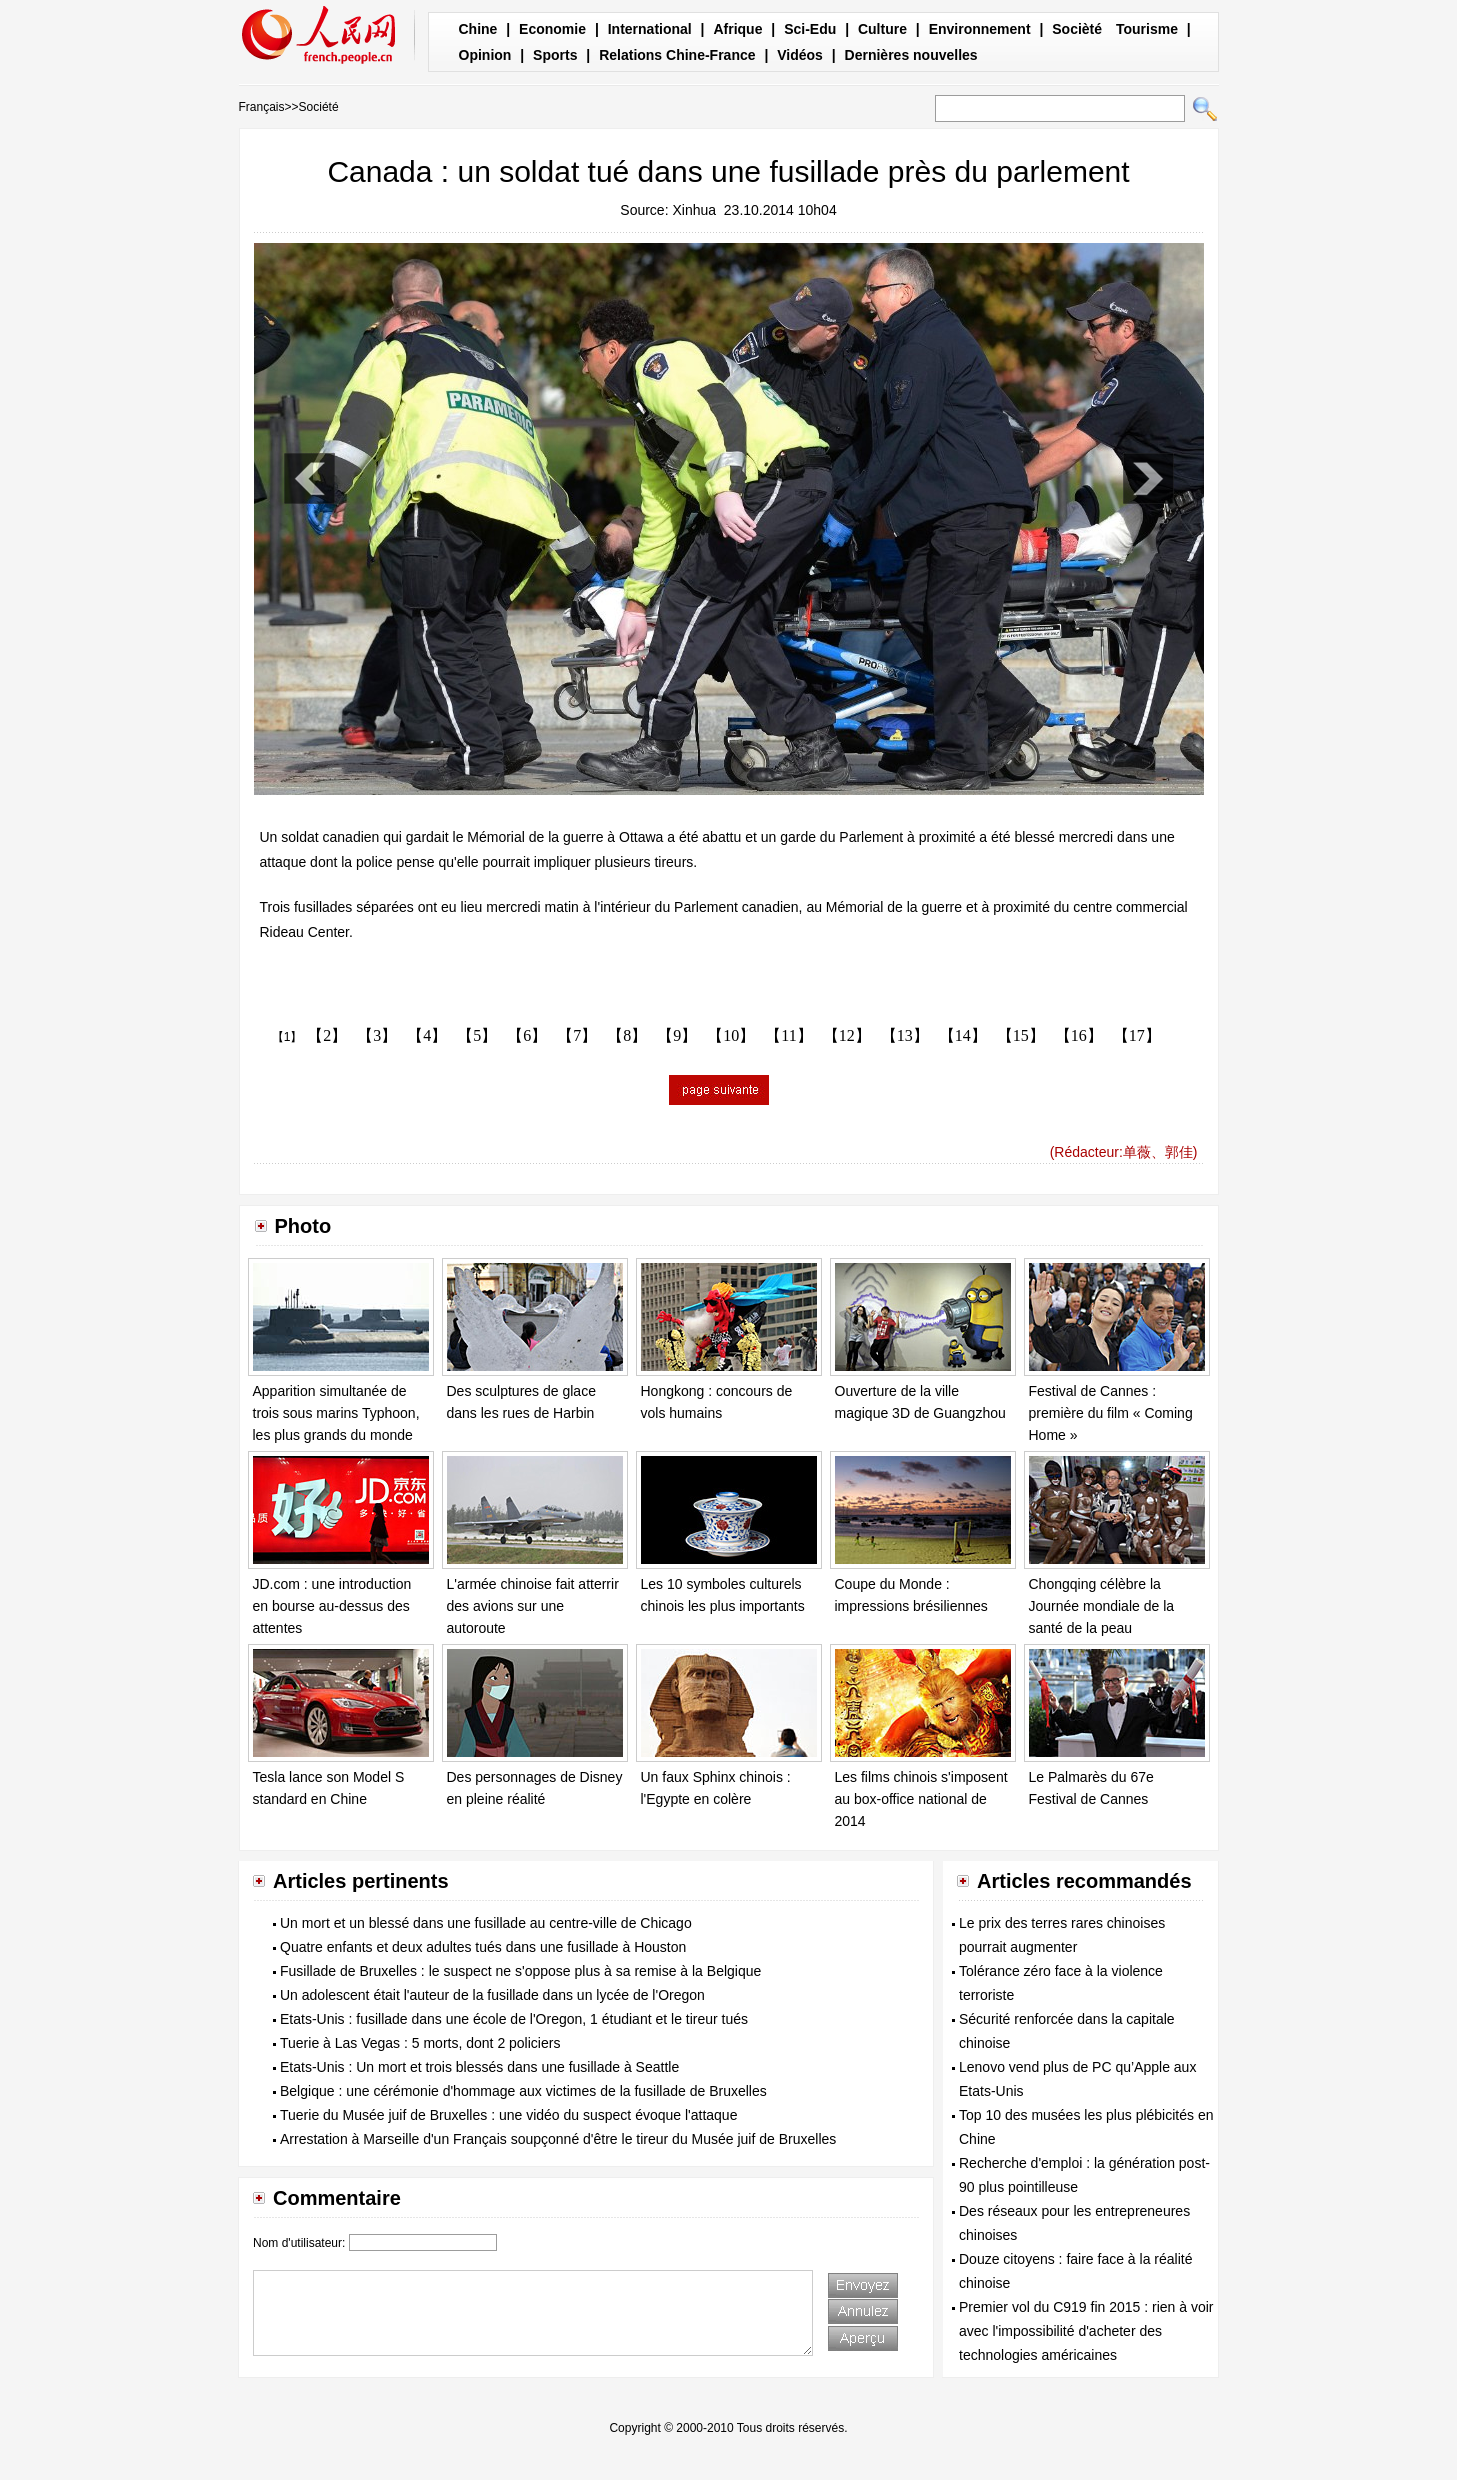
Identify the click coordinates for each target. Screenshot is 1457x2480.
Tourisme (1147, 29)
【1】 (287, 1037)
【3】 (377, 1035)
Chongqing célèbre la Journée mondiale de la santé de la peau (1102, 1605)
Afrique (737, 29)
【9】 (677, 1035)
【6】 (527, 1035)
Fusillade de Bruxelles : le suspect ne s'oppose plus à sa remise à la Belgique (520, 1971)
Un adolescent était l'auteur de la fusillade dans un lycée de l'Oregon (492, 1995)
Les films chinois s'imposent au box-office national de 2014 (921, 1798)
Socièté (1077, 29)
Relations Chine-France (677, 55)
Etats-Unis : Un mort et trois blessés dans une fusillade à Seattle (479, 2067)
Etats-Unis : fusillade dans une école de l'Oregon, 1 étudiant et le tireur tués (514, 2019)
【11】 (788, 1035)
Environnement (980, 29)
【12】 (847, 1035)
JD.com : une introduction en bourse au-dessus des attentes (332, 1605)
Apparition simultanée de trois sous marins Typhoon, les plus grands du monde (336, 1412)
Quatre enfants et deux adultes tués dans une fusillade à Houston (483, 1947)
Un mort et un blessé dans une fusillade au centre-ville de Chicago (486, 1923)
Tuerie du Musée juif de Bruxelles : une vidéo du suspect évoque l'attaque (508, 2115)
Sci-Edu (810, 29)
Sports (555, 55)
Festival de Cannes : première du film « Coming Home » (1111, 1412)
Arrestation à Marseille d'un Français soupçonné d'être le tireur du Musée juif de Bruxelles (558, 2139)
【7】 (577, 1035)
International (650, 29)
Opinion (485, 55)
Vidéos (800, 55)
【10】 (731, 1035)
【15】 (1021, 1035)
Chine (478, 29)
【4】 (427, 1035)
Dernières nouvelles (911, 55)
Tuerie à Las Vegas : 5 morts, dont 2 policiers (420, 2043)
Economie (552, 29)
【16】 (1079, 1035)
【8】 (627, 1035)
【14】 (963, 1035)
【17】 (1137, 1035)
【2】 (327, 1035)
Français (262, 107)
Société (319, 107)
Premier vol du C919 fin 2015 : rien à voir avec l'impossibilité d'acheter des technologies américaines (1086, 2331)
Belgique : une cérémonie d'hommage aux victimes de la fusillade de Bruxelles (523, 2091)
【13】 (905, 1035)
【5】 (477, 1035)
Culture (882, 29)
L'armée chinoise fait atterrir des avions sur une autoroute (533, 1605)
